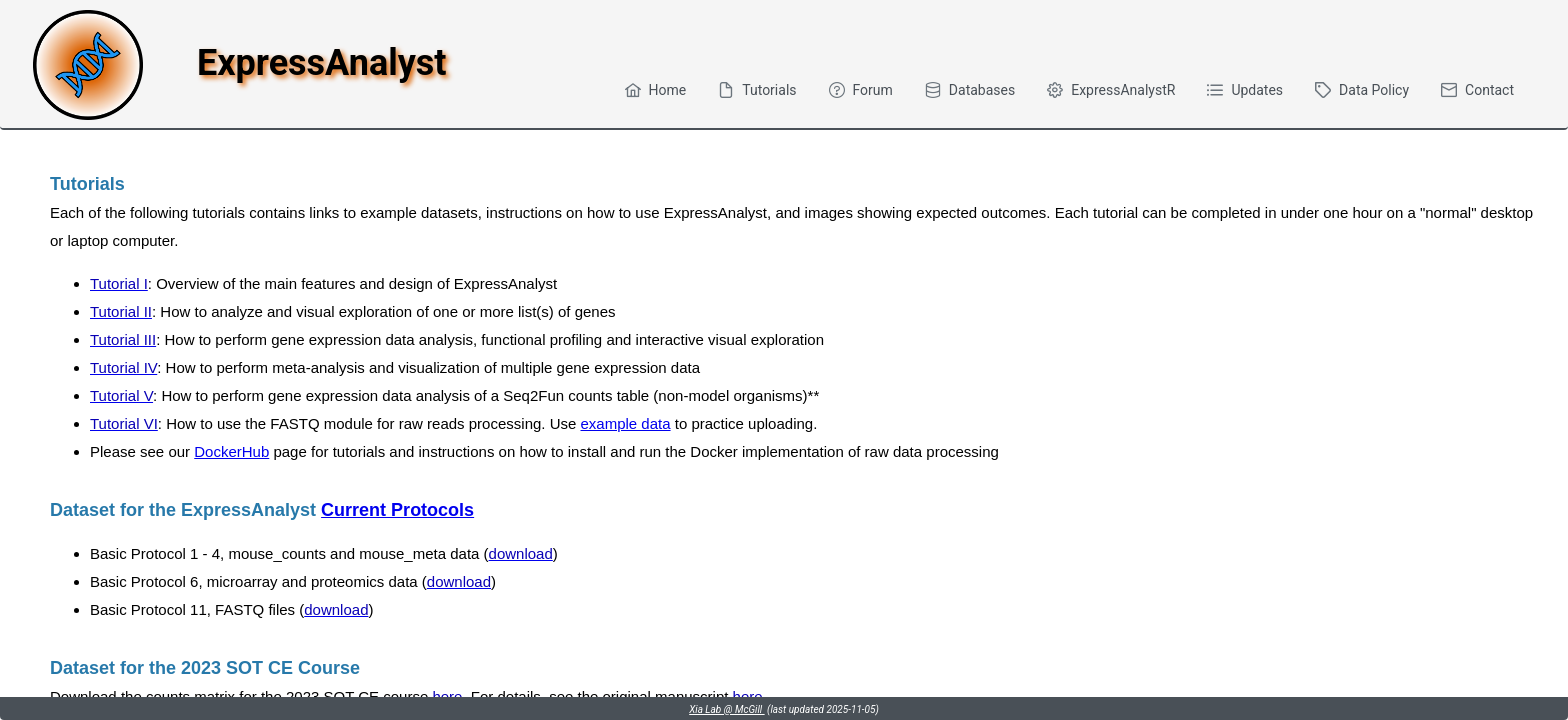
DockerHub (231, 451)
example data (626, 423)
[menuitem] (656, 89)
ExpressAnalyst (321, 63)
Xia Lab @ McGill (726, 709)
